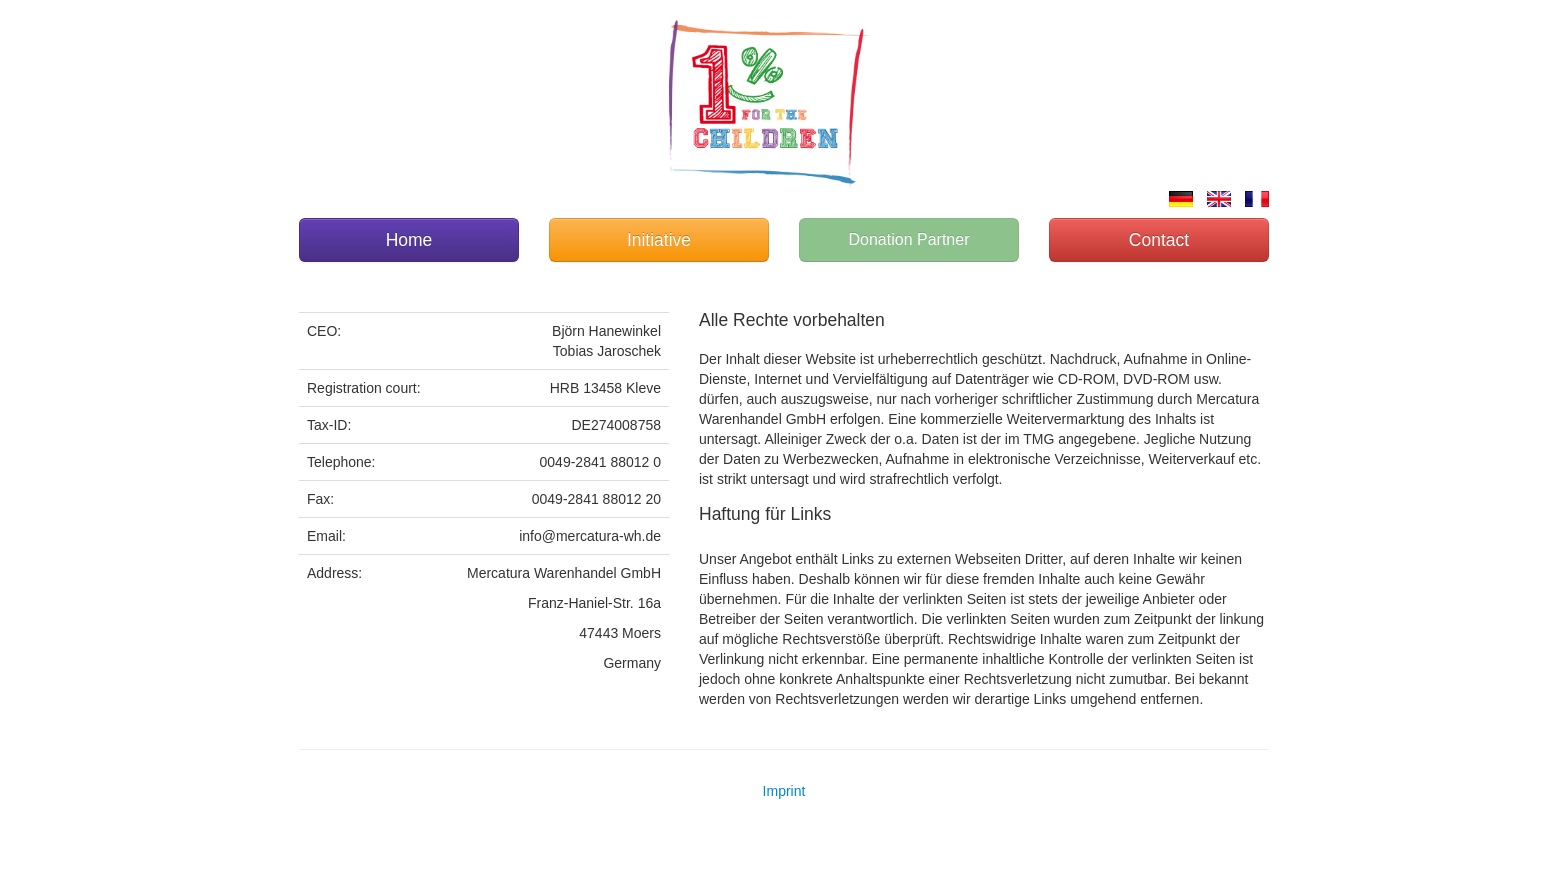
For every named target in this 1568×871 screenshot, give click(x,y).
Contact (1159, 240)
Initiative (659, 240)
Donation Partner (909, 239)
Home (409, 240)
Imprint (784, 791)
